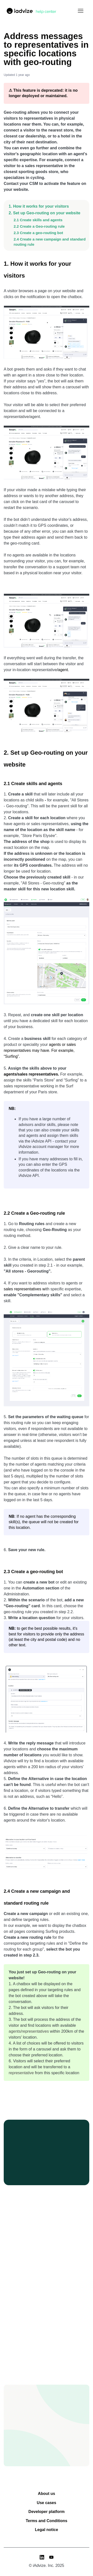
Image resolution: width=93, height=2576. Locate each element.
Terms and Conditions (46, 2521)
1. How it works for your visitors (39, 206)
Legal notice (46, 2530)
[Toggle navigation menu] (80, 11)
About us (46, 2493)
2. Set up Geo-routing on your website (44, 213)
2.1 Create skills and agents (38, 220)
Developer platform (47, 2512)
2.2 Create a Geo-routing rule (39, 226)
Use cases (46, 2503)
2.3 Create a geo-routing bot (38, 233)
